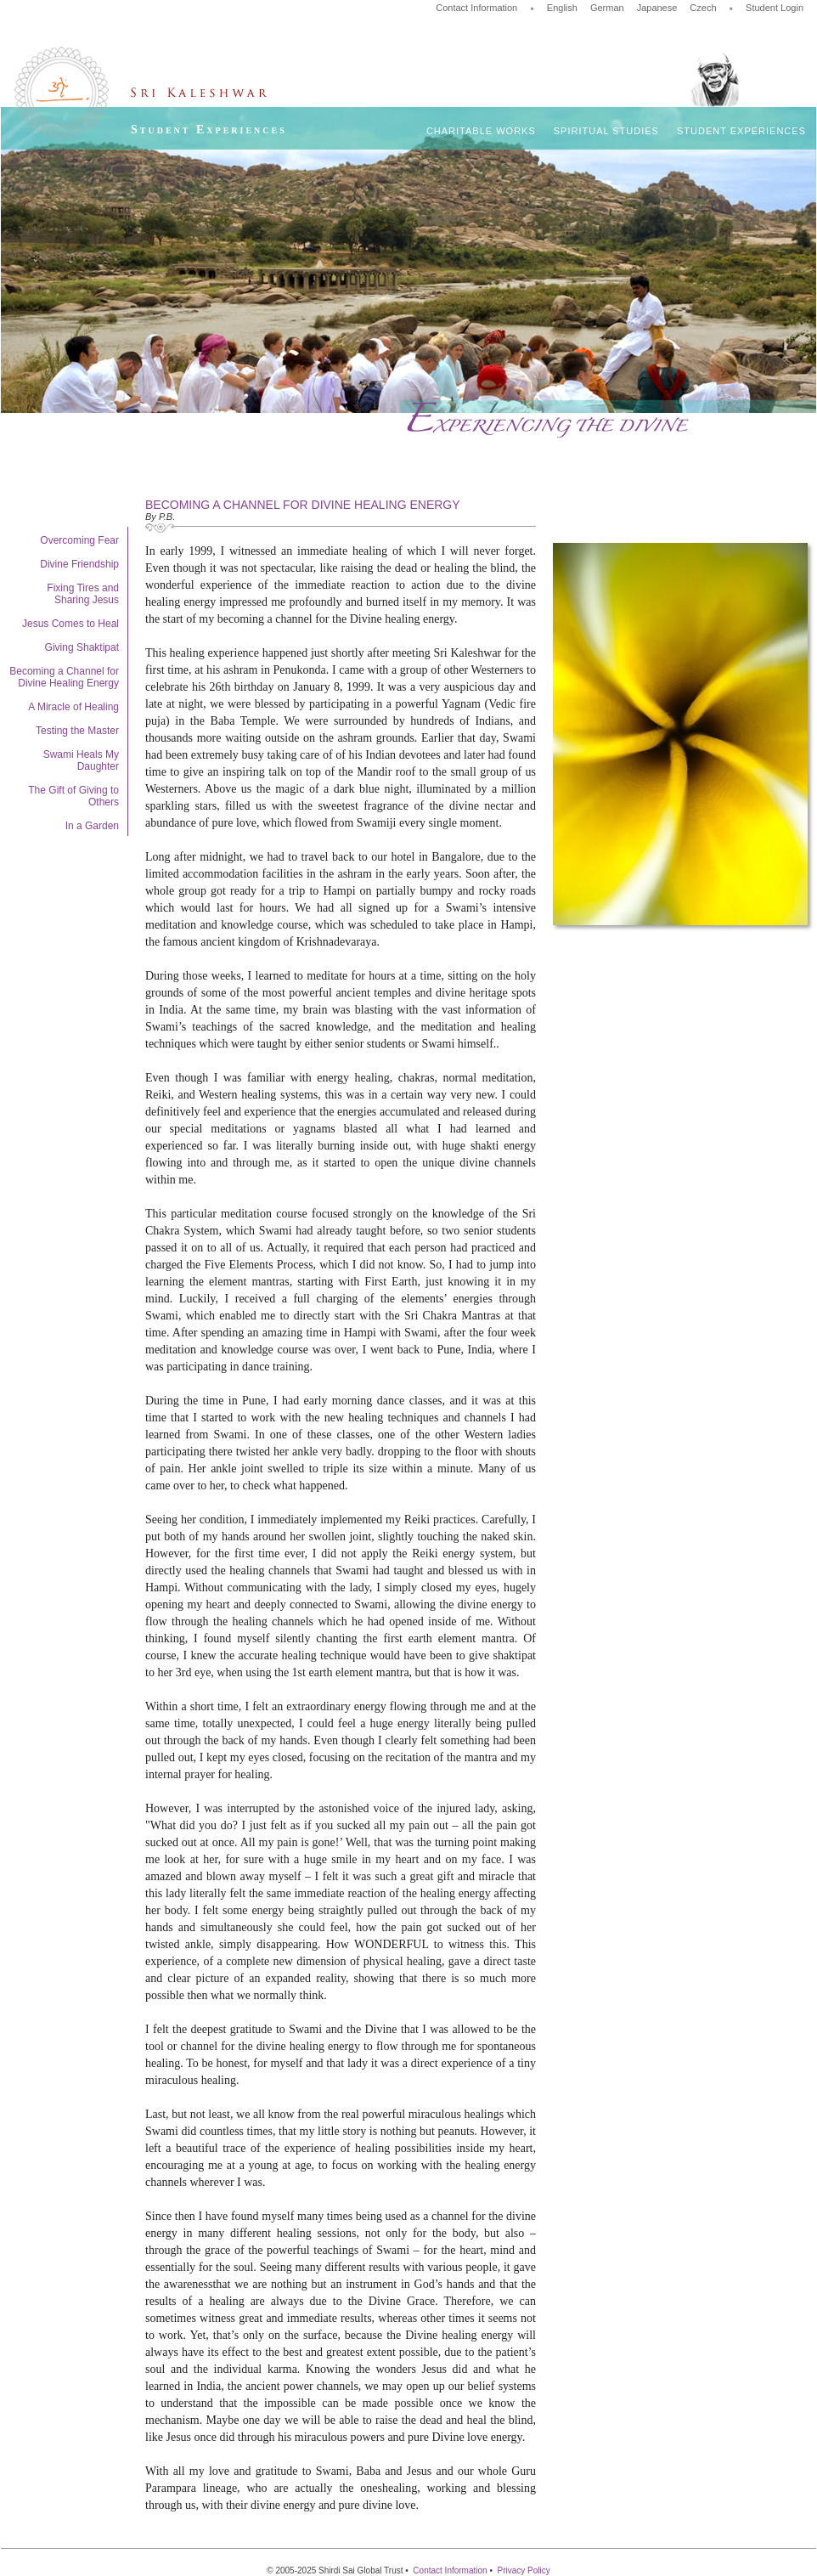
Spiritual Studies (606, 131)
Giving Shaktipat (82, 647)
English (562, 8)
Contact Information (476, 8)
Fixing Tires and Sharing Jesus (83, 594)
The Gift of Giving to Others (73, 796)
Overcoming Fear (79, 540)
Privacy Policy (523, 2570)
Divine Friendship (79, 564)
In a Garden (92, 826)
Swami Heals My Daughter (81, 760)
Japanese (657, 8)
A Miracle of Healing (73, 707)
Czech (703, 8)
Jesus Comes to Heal (70, 624)
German (607, 8)
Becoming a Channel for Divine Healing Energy (64, 677)
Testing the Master (77, 731)
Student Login (774, 8)
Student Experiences (741, 131)
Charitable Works (481, 131)
